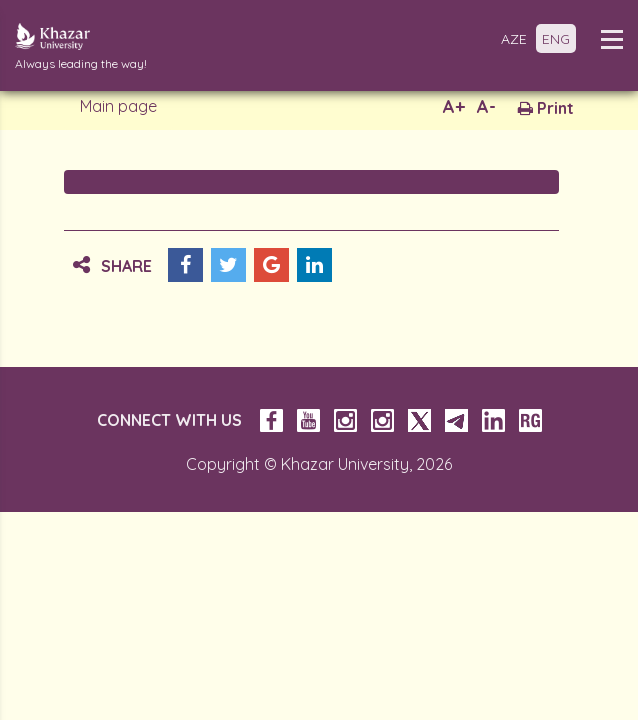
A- (486, 106)
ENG (556, 39)
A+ (454, 106)
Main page (118, 106)
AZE (514, 39)
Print (546, 108)
